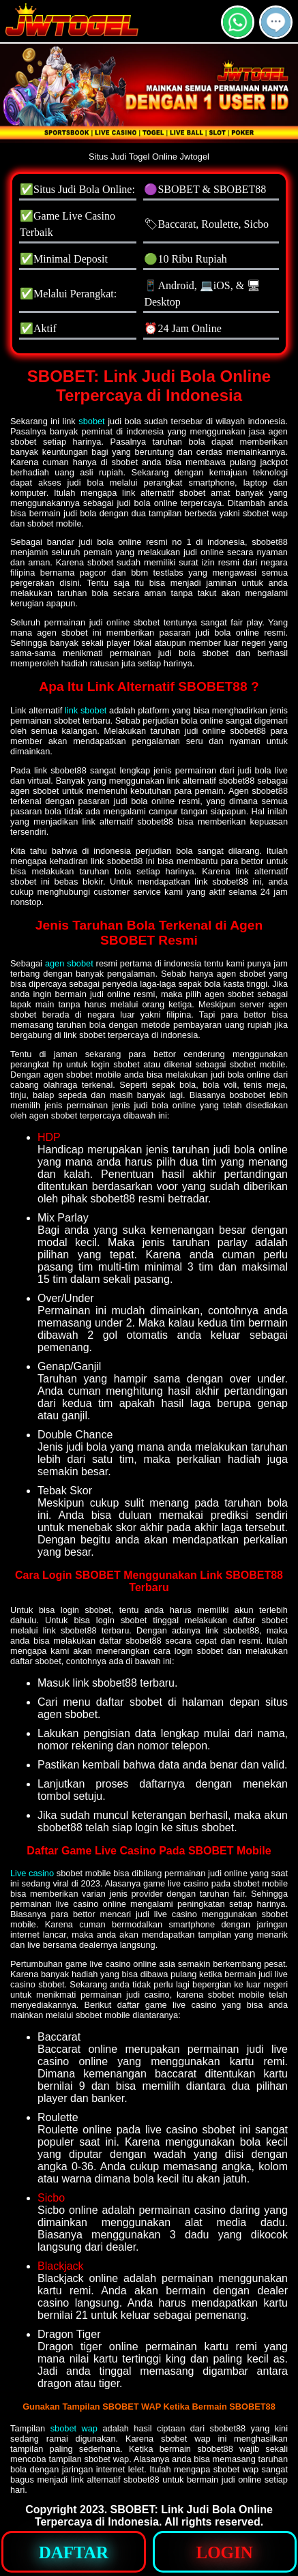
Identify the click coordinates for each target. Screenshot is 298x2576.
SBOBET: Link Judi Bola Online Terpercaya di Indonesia (154, 2516)
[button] (275, 22)
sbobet (91, 421)
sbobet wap (74, 2428)
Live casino (32, 1873)
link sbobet (85, 710)
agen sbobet (69, 963)
